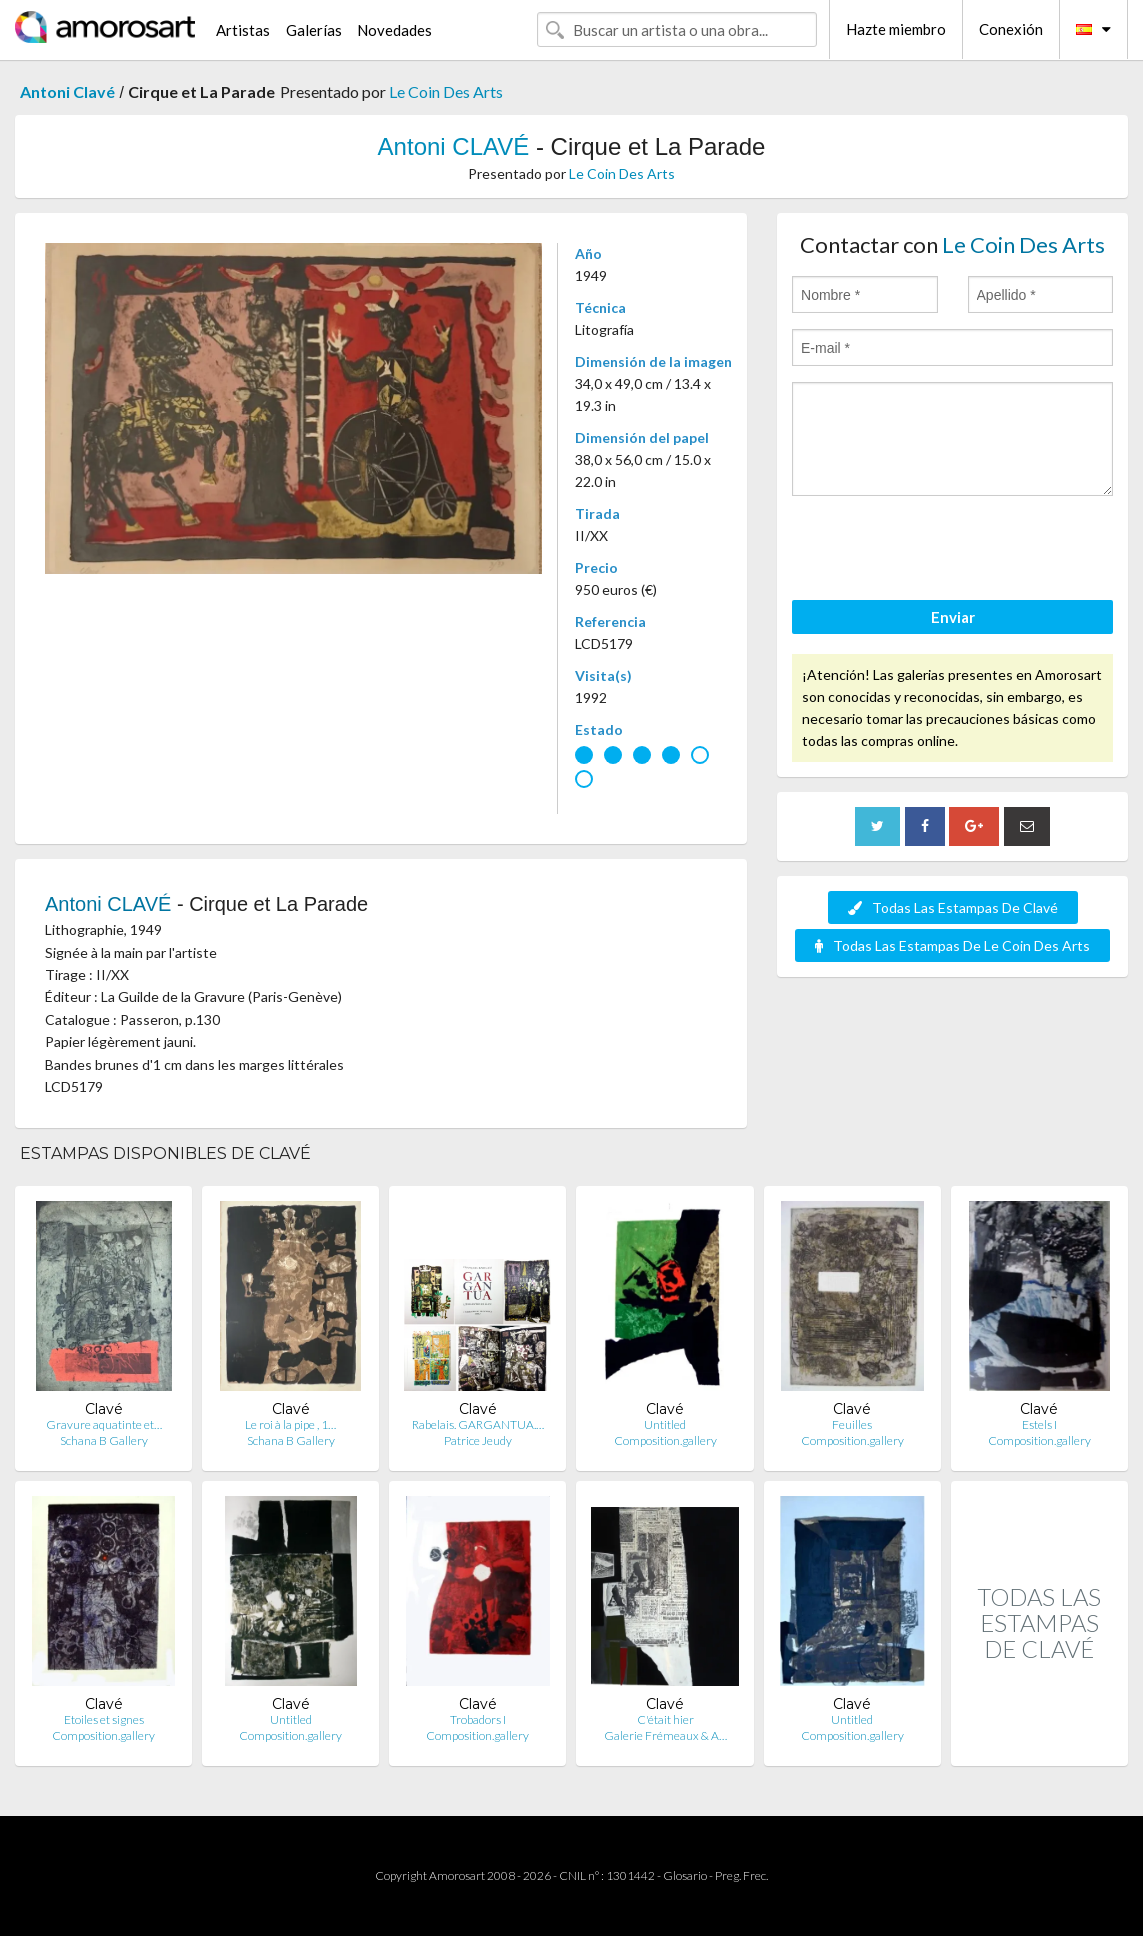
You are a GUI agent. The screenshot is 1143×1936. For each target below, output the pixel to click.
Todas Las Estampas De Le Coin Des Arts (952, 945)
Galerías (314, 30)
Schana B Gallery (104, 1440)
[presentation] (944, 551)
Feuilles (852, 1424)
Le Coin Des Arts (446, 91)
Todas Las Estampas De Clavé (953, 907)
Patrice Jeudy (478, 1440)
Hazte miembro (896, 29)
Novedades (394, 30)
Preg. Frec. (741, 1875)
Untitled (665, 1424)
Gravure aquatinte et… (104, 1424)
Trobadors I (478, 1719)
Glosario (685, 1875)
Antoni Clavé (67, 91)
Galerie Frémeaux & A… (665, 1735)
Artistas (243, 30)
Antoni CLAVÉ (454, 146)
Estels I (1039, 1424)
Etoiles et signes (104, 1719)
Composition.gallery (665, 1440)
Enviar (953, 617)
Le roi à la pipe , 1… (290, 1424)
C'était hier (665, 1719)
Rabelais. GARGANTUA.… (478, 1424)
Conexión (1011, 29)
